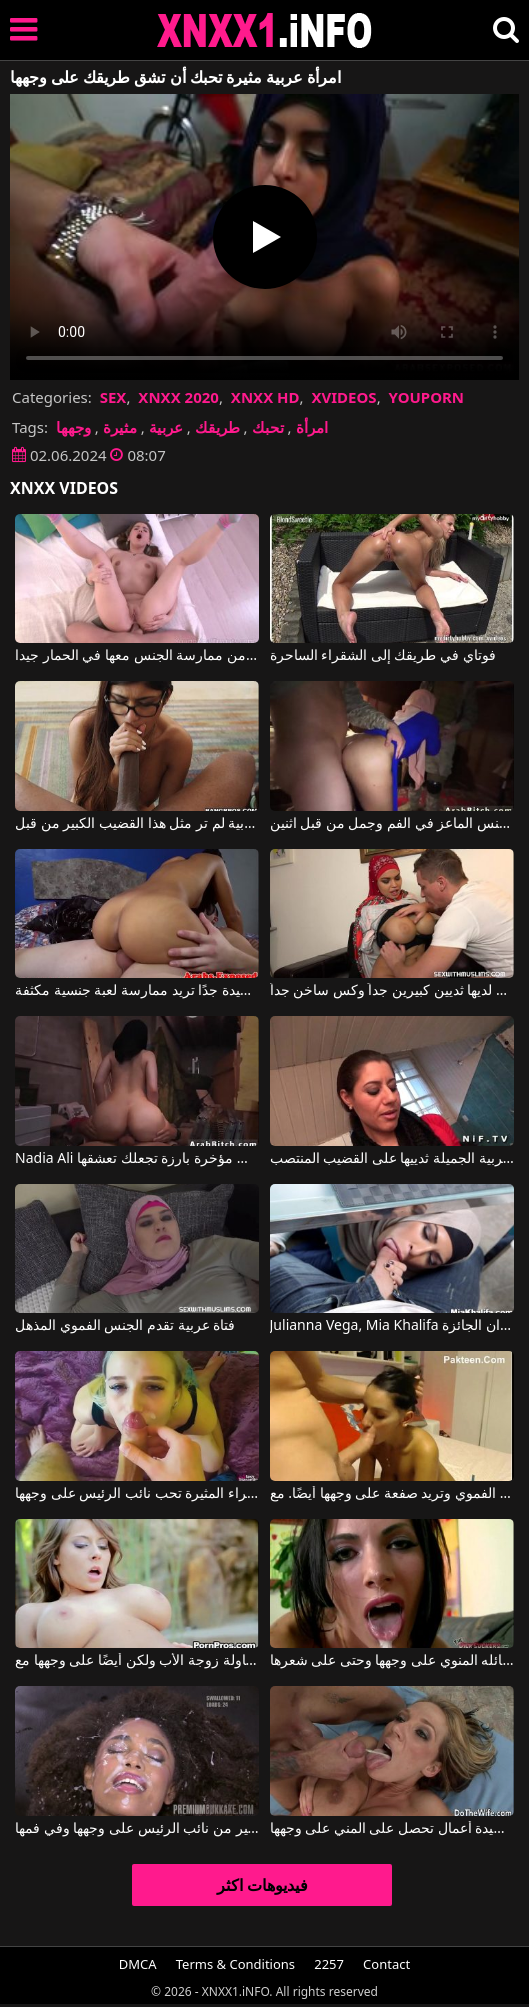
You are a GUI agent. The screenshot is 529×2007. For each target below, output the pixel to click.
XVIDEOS (343, 397)
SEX (113, 397)
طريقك (217, 427)
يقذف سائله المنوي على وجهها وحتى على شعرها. (392, 1661)
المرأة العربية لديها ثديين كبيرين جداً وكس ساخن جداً (392, 991)
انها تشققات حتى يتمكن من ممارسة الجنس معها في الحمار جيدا (137, 656)
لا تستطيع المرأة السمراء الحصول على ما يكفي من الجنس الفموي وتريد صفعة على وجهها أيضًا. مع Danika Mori (392, 1494)
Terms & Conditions (235, 1964)
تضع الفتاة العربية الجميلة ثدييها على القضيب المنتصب (392, 1159)
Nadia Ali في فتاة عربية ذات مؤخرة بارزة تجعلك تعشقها (137, 1159)
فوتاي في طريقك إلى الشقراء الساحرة (383, 656)
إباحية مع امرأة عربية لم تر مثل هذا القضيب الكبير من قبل (137, 824)
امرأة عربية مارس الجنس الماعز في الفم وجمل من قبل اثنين (392, 824)
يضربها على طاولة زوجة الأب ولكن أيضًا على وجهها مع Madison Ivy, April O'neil (137, 1661)
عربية (166, 427)
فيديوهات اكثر (262, 1885)
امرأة (312, 427)
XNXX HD (265, 397)
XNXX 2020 (178, 397)
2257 (329, 1964)
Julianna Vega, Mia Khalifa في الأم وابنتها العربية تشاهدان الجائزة (392, 1326)
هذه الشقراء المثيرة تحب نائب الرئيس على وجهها (137, 1494)
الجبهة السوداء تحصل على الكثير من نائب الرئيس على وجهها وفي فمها (137, 1829)
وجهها (73, 427)
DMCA (138, 1964)
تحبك (268, 427)
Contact (386, 1964)
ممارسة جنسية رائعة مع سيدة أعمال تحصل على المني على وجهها (392, 1829)
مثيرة (120, 427)
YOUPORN (427, 397)
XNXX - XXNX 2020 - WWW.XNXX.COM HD (265, 30)
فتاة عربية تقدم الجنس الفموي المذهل (125, 1326)
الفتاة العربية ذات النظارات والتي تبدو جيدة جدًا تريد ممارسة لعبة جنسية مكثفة (137, 991)
